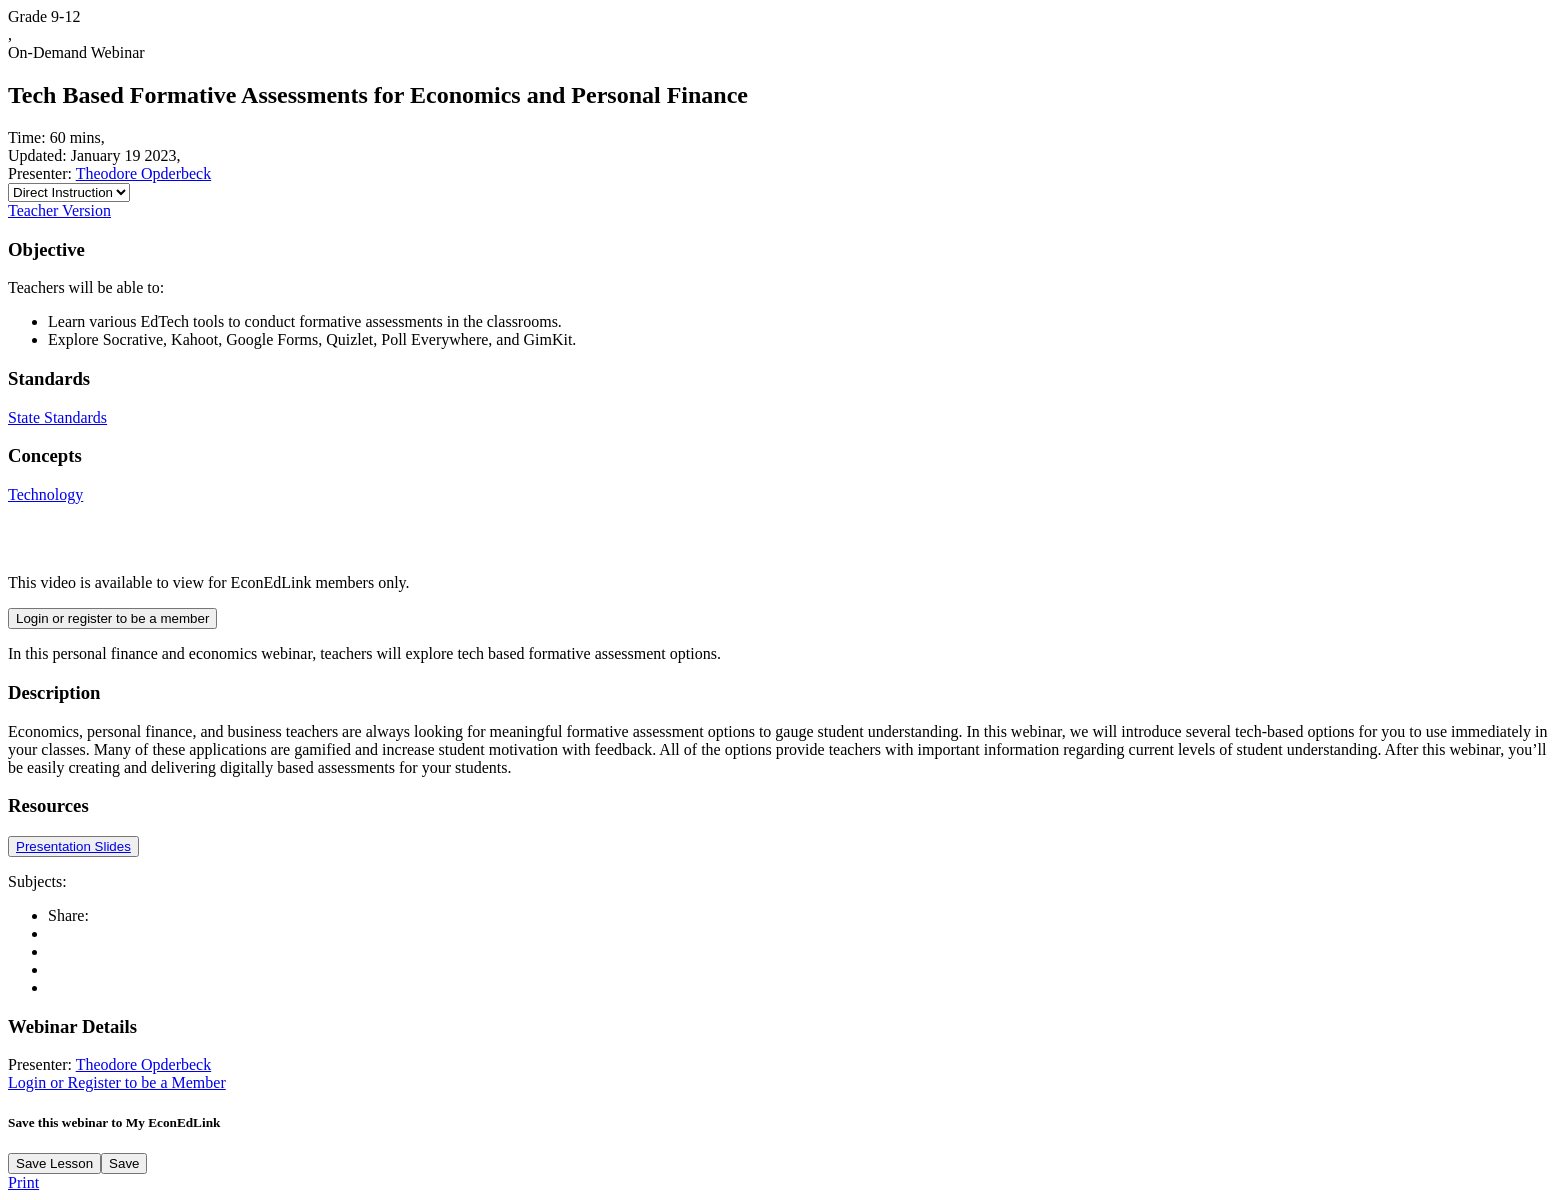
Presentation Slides (73, 846)
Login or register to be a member (112, 618)
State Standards (57, 417)
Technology (45, 494)
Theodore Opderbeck (144, 173)
